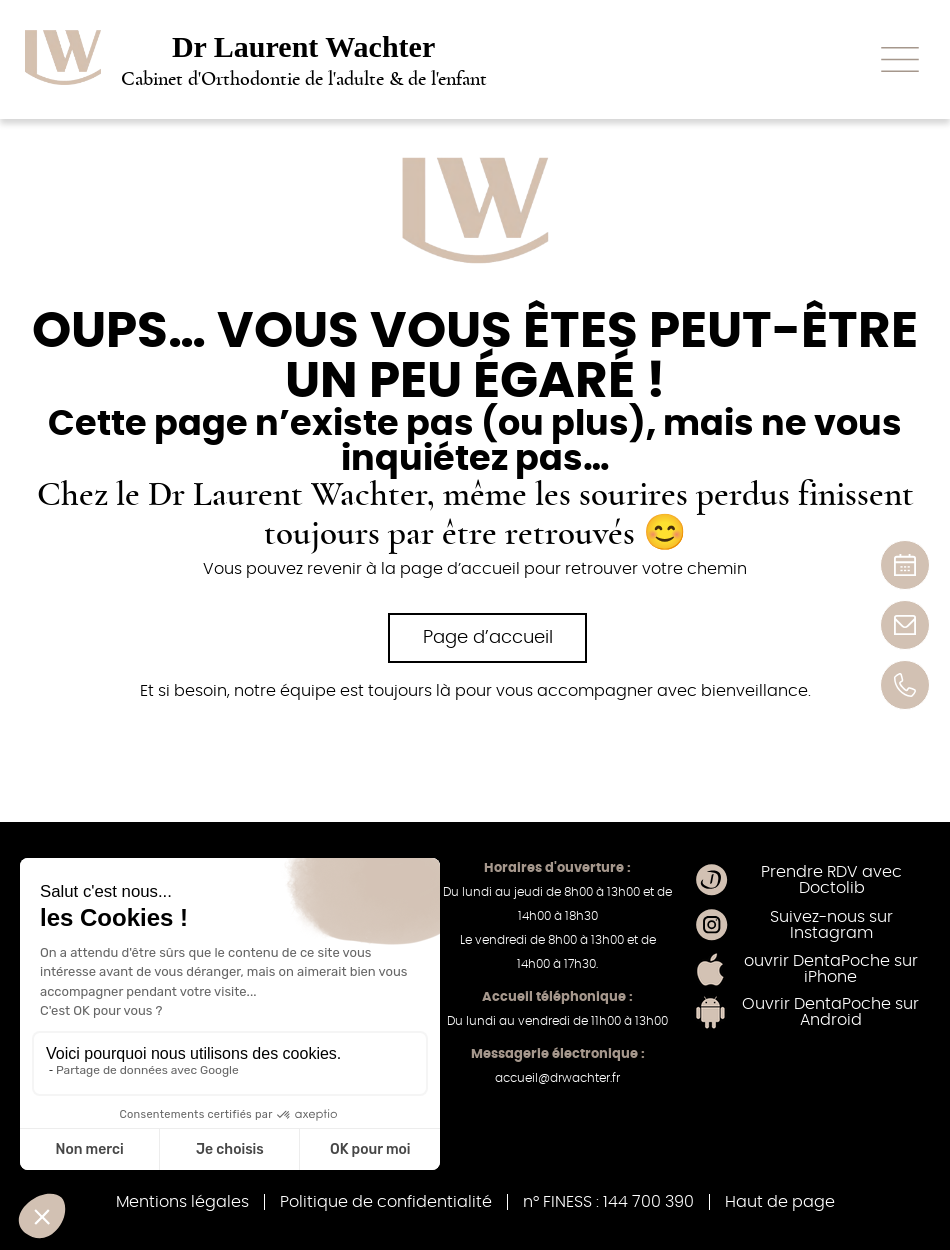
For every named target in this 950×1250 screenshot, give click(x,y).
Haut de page (780, 1202)
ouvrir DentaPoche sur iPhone (831, 969)
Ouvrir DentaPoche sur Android (830, 1012)
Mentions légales (182, 1202)
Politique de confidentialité (386, 1202)
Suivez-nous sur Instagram (831, 925)
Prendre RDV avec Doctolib (831, 880)
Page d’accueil (488, 638)
